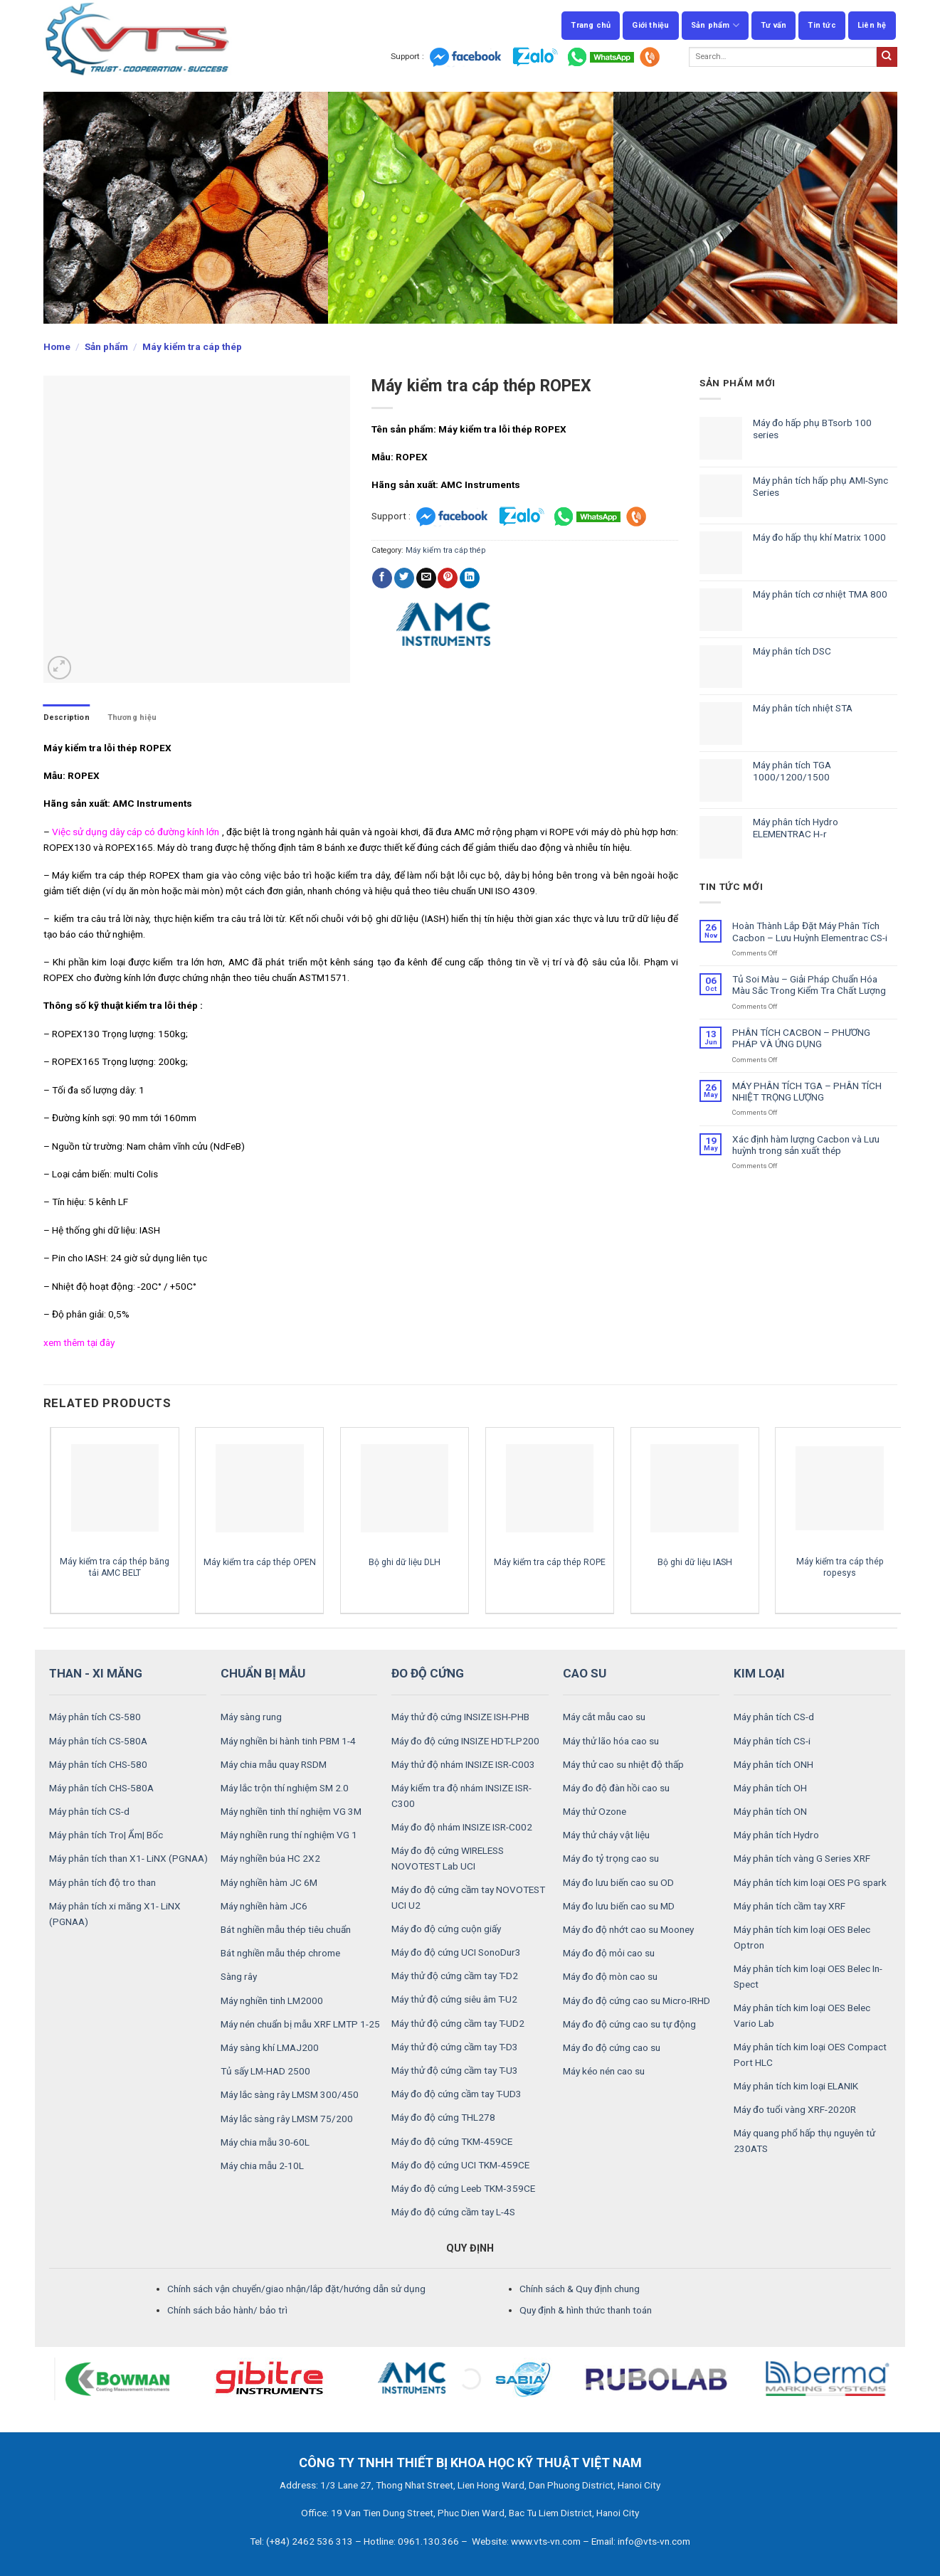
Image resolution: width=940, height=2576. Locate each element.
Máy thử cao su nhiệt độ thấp (623, 1764)
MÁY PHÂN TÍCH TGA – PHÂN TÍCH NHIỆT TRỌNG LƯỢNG (807, 1091)
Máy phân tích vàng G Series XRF (802, 1858)
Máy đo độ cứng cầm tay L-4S (453, 2211)
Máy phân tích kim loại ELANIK (796, 2086)
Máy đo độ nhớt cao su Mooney (628, 1929)
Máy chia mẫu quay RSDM (274, 1764)
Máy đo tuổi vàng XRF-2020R (795, 2109)
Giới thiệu (650, 25)
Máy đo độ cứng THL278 (443, 2117)
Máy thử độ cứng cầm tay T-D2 (454, 1975)
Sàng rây (239, 1976)
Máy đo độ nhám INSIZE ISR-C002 (461, 1827)
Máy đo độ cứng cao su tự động (629, 2024)
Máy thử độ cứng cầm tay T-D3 (454, 2046)
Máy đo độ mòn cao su (610, 1976)
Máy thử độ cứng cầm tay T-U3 (454, 2070)
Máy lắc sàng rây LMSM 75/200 (287, 2118)
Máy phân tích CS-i (772, 1741)
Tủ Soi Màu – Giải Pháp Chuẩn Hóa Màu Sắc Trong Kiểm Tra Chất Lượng (809, 984)
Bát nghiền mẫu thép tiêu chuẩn (286, 1929)
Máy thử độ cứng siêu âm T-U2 (454, 1999)
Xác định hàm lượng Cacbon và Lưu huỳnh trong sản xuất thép (806, 1144)
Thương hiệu (132, 717)
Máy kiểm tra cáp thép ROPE (550, 1562)
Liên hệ (872, 25)
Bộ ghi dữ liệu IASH (695, 1562)
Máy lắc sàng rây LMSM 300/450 (290, 2094)
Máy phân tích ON (770, 1811)
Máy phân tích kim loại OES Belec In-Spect (808, 1976)
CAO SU (584, 1673)
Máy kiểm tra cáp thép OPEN (260, 1562)
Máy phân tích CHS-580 (98, 1764)
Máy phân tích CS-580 (95, 1716)
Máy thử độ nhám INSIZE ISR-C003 (463, 1764)
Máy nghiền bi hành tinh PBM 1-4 (288, 1741)
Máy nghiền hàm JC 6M (269, 1882)
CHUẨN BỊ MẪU (263, 1673)
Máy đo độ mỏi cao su (609, 1952)
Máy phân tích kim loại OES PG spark (810, 1882)
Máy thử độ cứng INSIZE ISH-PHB (460, 1716)
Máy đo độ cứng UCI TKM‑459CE (460, 2164)
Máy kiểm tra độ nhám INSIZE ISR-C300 (461, 1795)
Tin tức (822, 25)
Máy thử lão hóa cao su (611, 1741)
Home (56, 346)
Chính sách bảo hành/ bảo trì (227, 2310)
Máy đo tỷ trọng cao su (611, 1858)
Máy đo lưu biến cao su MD (619, 1906)
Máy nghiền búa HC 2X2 (270, 1858)
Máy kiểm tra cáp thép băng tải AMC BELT (114, 1567)
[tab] (66, 717)
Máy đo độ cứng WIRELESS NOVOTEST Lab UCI (447, 1858)
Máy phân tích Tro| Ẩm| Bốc (106, 1834)
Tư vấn (773, 25)
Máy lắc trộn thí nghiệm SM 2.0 (285, 1787)
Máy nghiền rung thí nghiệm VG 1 (289, 1834)
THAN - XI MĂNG (95, 1673)
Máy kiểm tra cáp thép (192, 346)
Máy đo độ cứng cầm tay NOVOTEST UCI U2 (468, 1897)
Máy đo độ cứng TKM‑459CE (451, 2141)
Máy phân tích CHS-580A (101, 1787)
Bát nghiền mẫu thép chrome (280, 1952)
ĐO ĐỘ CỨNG (427, 1673)
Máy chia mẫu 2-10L (262, 2165)
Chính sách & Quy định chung (579, 2288)
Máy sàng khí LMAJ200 (270, 2047)
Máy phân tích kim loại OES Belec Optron (802, 1937)
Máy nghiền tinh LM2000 (272, 2000)
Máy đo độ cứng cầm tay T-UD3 (456, 2093)
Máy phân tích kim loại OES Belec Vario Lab (802, 2015)
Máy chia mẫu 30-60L (265, 2142)
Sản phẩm (715, 25)
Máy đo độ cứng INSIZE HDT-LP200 (465, 1741)
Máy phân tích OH (770, 1787)
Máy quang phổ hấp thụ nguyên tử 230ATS (804, 2140)
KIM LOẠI (759, 1673)
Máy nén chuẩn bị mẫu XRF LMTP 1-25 (300, 2024)
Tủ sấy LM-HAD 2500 (265, 2071)
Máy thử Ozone (594, 1811)
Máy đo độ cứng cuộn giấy (446, 1928)
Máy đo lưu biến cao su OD (618, 1882)
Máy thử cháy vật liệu (606, 1834)
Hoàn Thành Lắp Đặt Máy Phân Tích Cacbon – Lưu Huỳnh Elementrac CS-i (809, 931)
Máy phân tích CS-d (89, 1811)
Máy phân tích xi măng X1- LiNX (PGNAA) (115, 1913)
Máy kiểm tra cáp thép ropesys (840, 1567)
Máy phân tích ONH (773, 1764)
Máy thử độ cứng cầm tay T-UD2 (457, 2023)
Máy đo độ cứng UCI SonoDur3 (456, 1952)
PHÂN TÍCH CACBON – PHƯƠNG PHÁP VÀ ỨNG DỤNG (801, 1038)
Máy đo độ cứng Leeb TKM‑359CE (463, 2188)
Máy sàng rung (251, 1716)
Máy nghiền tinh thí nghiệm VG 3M (291, 1811)
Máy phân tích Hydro (776, 1834)
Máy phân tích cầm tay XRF (789, 1906)
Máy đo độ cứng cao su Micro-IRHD (636, 2000)
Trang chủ (591, 25)
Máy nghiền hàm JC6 (264, 1906)
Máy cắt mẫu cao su (604, 1716)
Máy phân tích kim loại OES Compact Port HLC (810, 2054)
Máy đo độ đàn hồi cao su (616, 1787)
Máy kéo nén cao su (604, 2071)
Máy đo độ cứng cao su (611, 2047)
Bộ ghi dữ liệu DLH (404, 1562)
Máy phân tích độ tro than (102, 1882)
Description (66, 717)
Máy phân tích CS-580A (98, 1741)
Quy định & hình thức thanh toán (585, 2310)
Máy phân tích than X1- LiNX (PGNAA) (128, 1858)
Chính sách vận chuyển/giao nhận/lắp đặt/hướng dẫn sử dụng (296, 2288)
